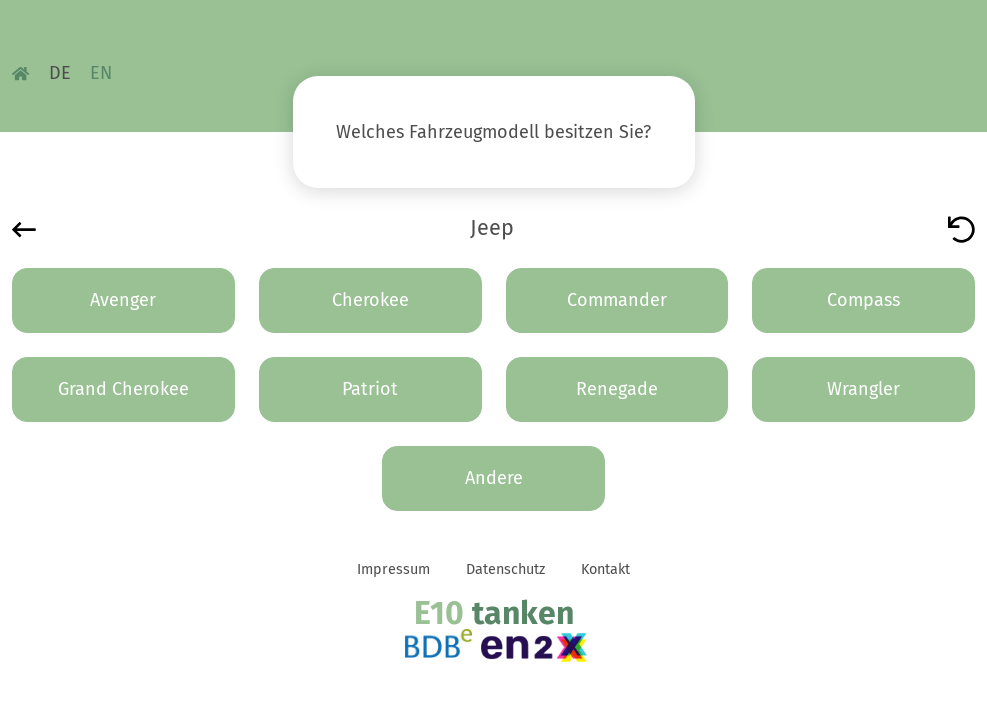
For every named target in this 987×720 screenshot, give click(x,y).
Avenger (123, 300)
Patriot (370, 389)
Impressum (393, 569)
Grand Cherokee (123, 389)
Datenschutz (505, 569)
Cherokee (370, 300)
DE (60, 73)
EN (101, 73)
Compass (863, 300)
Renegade (617, 389)
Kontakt (605, 569)
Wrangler (863, 389)
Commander (617, 300)
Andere (494, 478)
